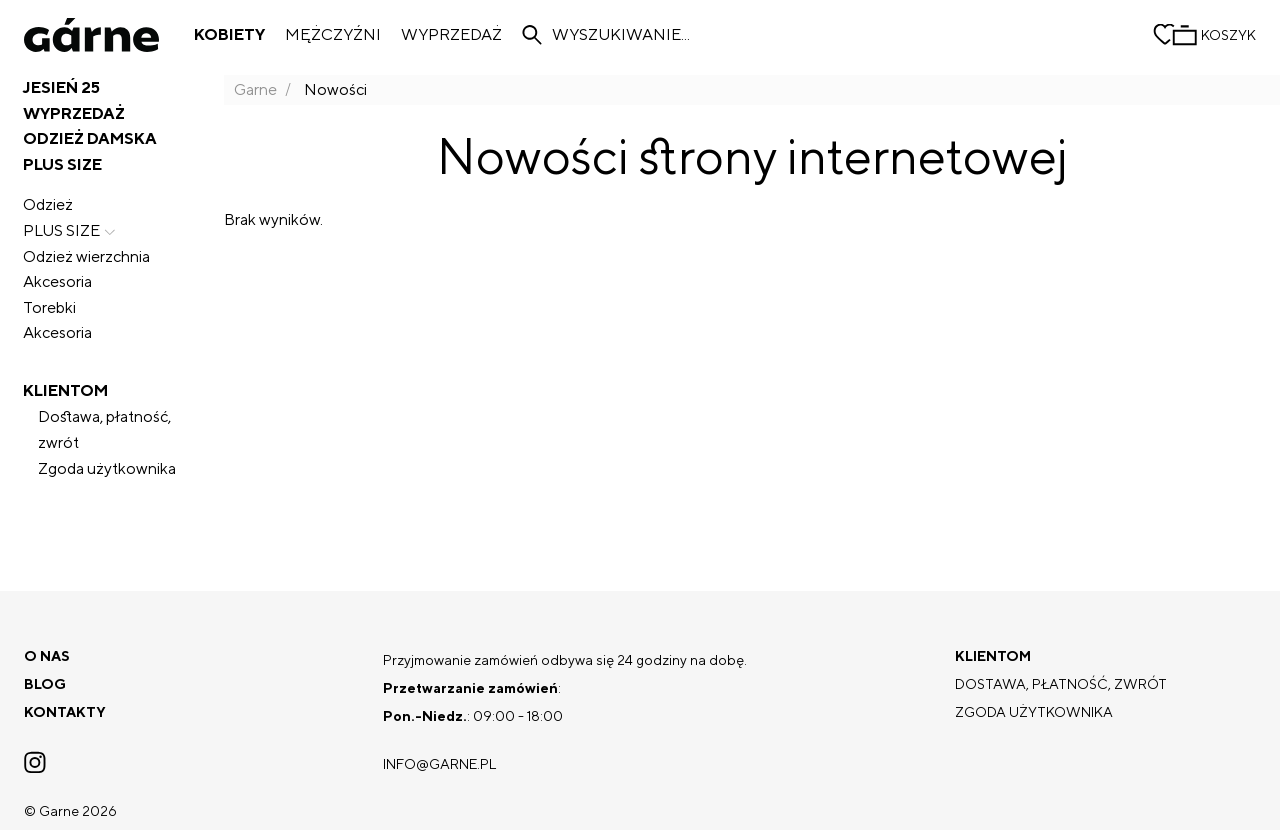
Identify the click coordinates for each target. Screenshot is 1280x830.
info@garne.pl (439, 764)
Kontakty (65, 712)
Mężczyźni (333, 35)
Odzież (48, 204)
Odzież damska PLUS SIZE (90, 151)
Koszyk (1228, 35)
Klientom (65, 390)
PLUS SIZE (71, 230)
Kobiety (229, 35)
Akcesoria (57, 281)
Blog (45, 684)
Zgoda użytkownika (107, 468)
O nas (47, 656)
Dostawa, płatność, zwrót (104, 429)
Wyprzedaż (451, 35)
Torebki (49, 307)
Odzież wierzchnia (86, 256)
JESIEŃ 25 (61, 87)
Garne (255, 89)
